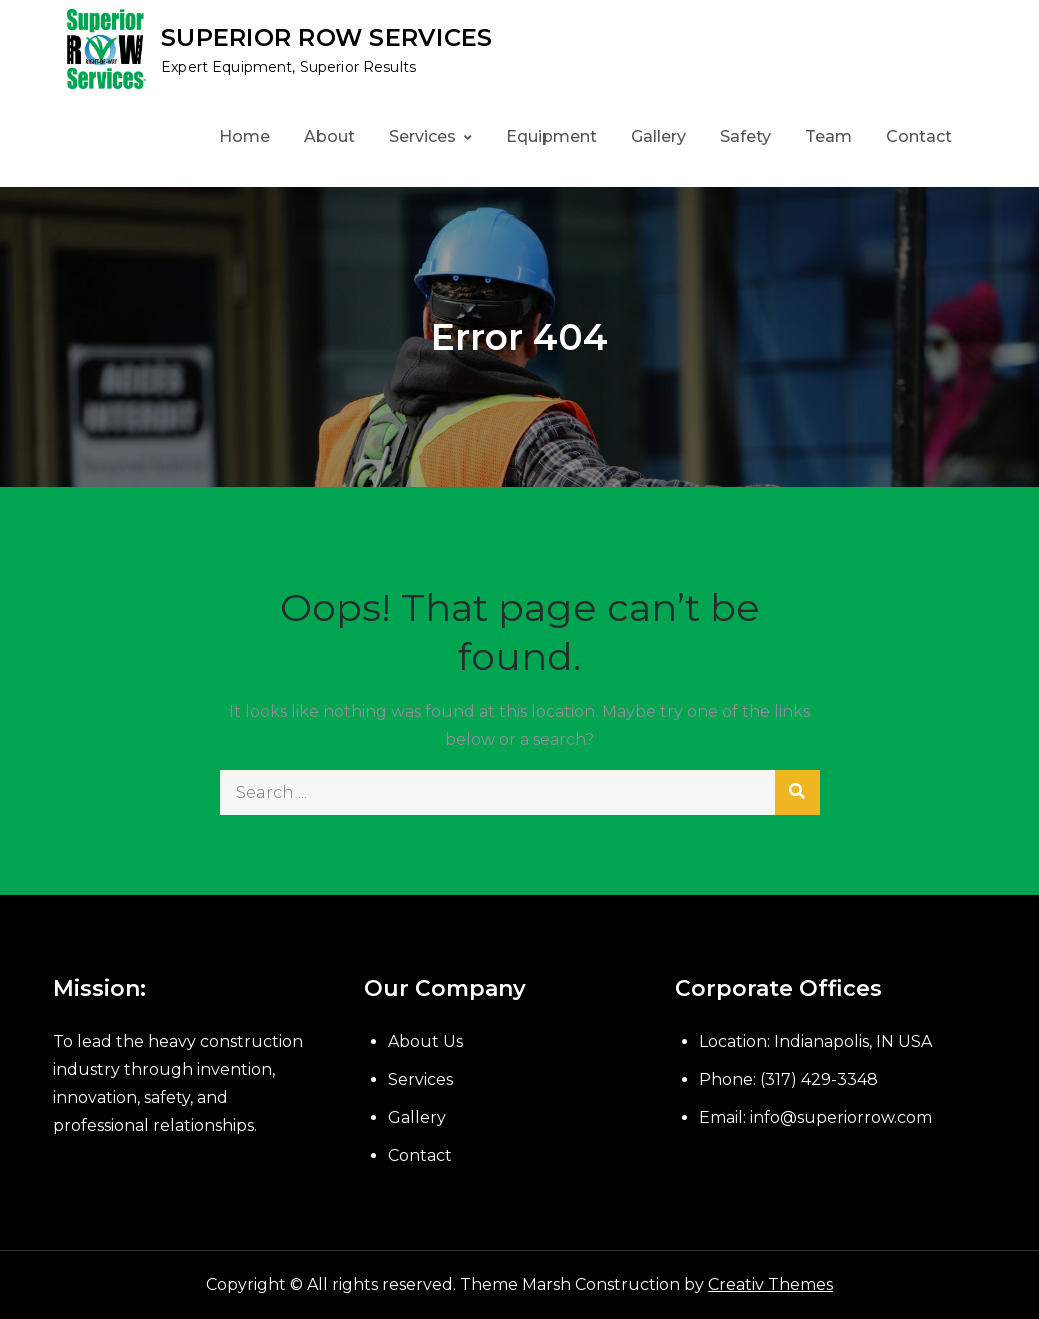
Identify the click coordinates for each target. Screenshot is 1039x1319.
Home (244, 136)
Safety (745, 136)
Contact (919, 136)
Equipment (551, 136)
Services (422, 136)
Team (828, 136)
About (329, 136)
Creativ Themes (770, 1284)
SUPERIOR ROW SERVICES (326, 37)
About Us (425, 1041)
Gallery (658, 136)
